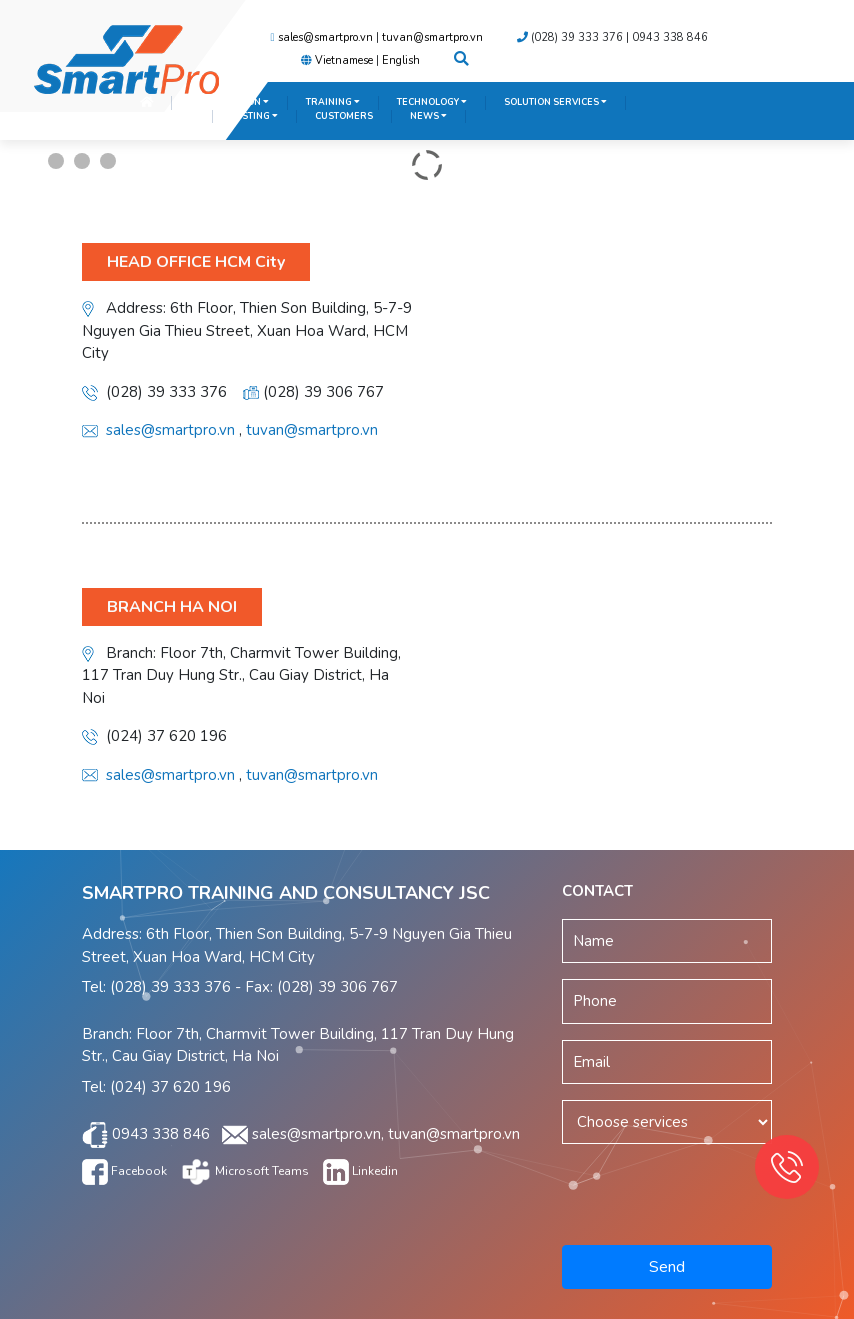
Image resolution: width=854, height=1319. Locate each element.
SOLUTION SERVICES (555, 102)
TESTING (254, 116)
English (401, 60)
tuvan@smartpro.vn (432, 37)
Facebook (124, 1171)
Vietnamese (344, 60)
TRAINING (333, 102)
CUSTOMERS (344, 116)
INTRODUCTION (229, 102)
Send (667, 1267)
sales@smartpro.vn (325, 37)
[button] (461, 60)
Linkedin (360, 1171)
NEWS (428, 116)
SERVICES (167, 116)
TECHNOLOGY (432, 102)
